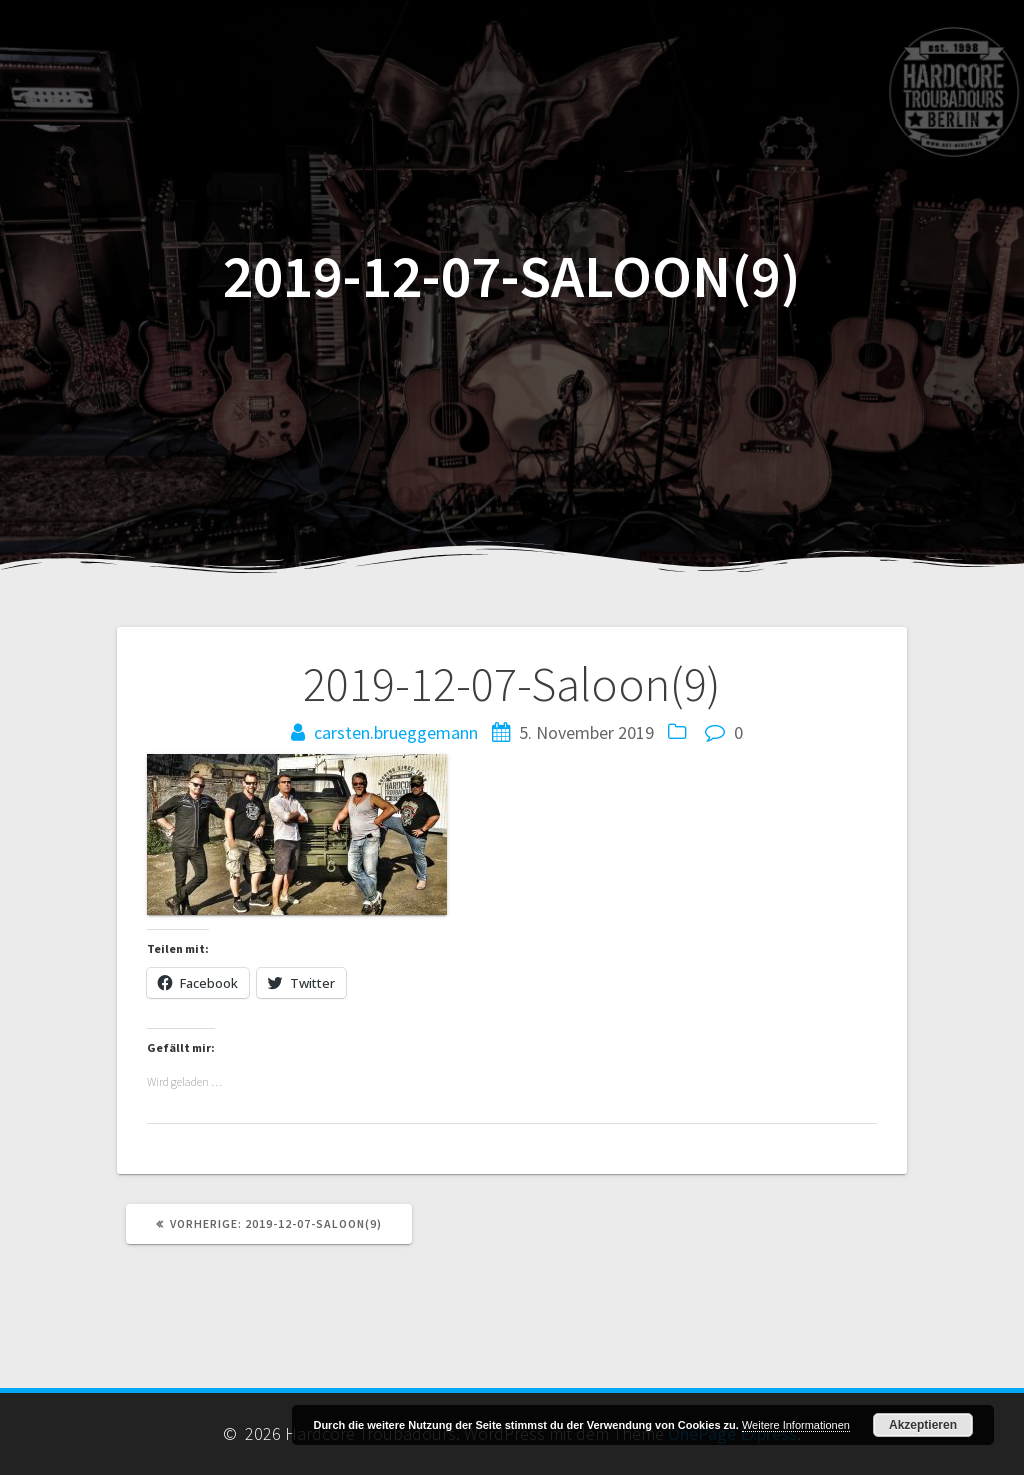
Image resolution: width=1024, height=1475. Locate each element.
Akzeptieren (923, 1425)
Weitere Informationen (796, 1425)
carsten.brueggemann (396, 732)
